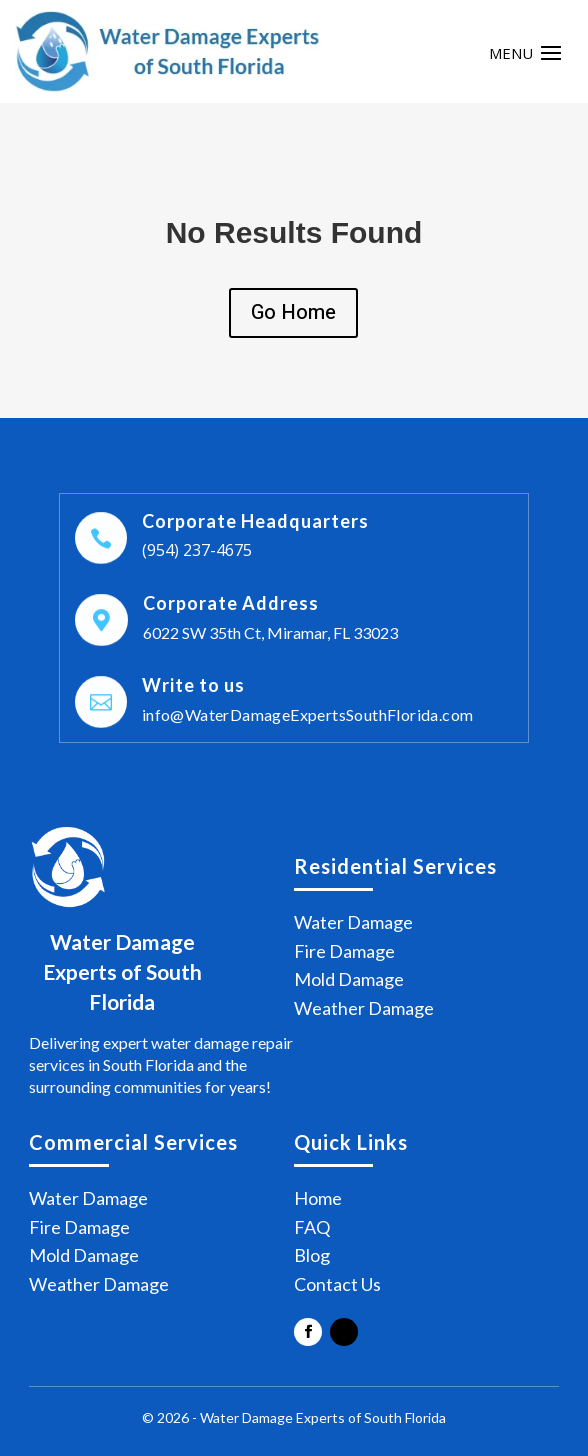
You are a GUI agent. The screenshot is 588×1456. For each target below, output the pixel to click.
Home (318, 1198)
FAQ (312, 1227)
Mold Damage (349, 979)
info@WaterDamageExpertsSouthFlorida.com (308, 714)
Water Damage (353, 922)
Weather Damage (364, 1008)
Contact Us (337, 1284)
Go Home (293, 312)
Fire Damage (344, 951)
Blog (312, 1255)
